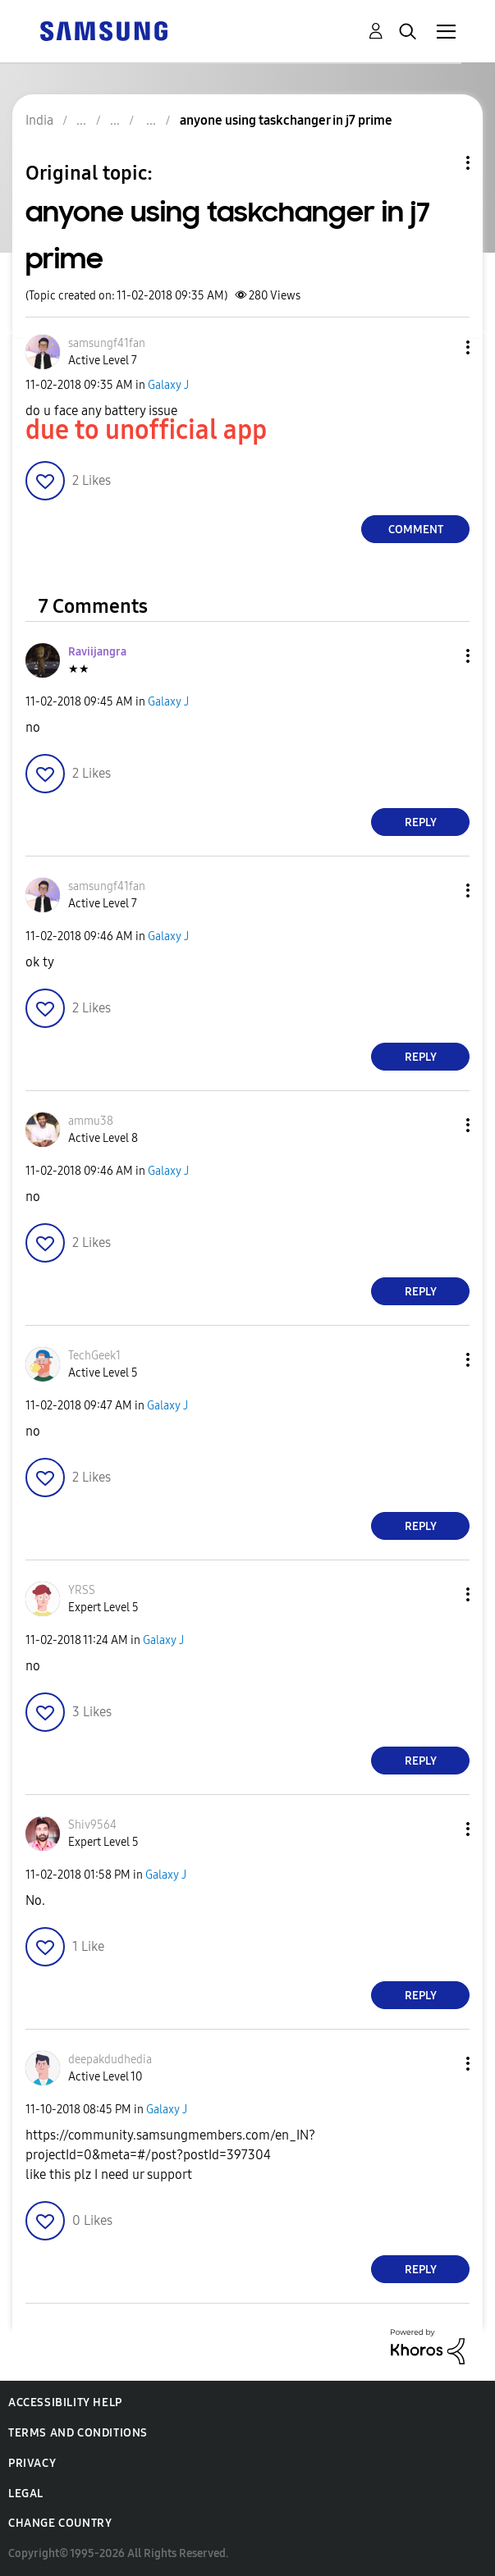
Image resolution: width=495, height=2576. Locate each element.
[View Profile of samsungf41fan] (106, 343)
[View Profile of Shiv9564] (92, 1825)
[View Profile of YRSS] (81, 1590)
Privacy (32, 2463)
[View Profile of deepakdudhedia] (110, 2060)
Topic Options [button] (440, 163)
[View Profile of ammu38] (90, 1121)
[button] (440, 347)
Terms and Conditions (78, 2433)
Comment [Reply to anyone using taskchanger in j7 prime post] (415, 530)
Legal (26, 2494)
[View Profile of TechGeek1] (94, 1356)
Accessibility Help (65, 2402)
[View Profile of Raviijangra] (97, 652)
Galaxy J (168, 385)
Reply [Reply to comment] (421, 822)
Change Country (60, 2523)
